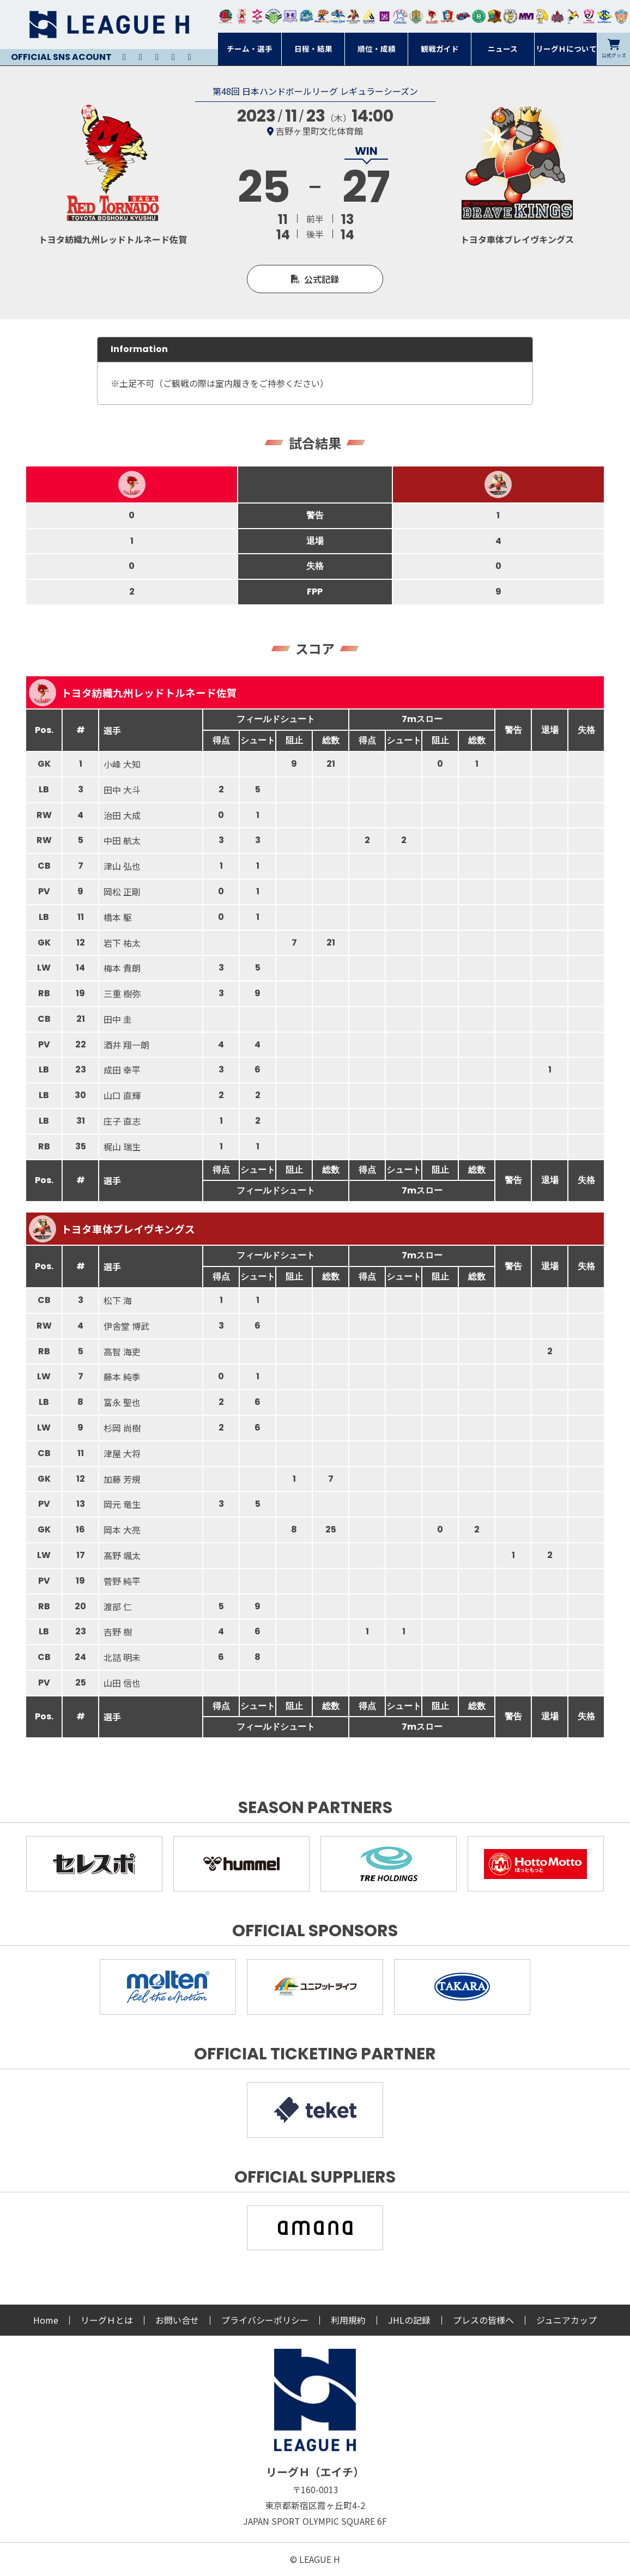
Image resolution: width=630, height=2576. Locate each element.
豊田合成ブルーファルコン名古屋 (322, 16)
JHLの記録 (409, 2319)
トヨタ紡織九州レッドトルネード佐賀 (133, 692)
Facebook (173, 57)
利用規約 (348, 2319)
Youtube (157, 57)
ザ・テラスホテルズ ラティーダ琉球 (621, 16)
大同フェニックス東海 (338, 16)
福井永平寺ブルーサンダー (306, 16)
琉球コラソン (448, 16)
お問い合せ (177, 2319)
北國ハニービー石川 (479, 16)
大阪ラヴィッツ (542, 16)
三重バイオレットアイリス (526, 16)
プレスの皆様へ (483, 2319)
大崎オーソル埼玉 (242, 16)
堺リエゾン (384, 16)
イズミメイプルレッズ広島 (558, 16)
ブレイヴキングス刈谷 (353, 16)
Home (45, 2319)
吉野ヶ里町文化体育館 (319, 130)
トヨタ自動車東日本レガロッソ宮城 (226, 16)
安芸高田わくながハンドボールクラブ (400, 16)
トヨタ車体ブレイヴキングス (112, 1228)
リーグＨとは (107, 2319)
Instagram (140, 57)
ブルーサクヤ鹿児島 (605, 16)
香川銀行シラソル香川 (573, 16)
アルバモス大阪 (369, 16)
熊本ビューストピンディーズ (589, 16)
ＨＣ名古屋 (510, 16)
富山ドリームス (290, 16)
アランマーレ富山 (463, 16)
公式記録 (321, 279)
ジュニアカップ (566, 2319)
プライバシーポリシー (264, 2319)
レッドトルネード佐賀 (432, 16)
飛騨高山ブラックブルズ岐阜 (494, 16)
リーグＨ (109, 24)
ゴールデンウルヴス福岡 (416, 16)
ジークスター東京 (257, 16)
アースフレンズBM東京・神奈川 (273, 16)
